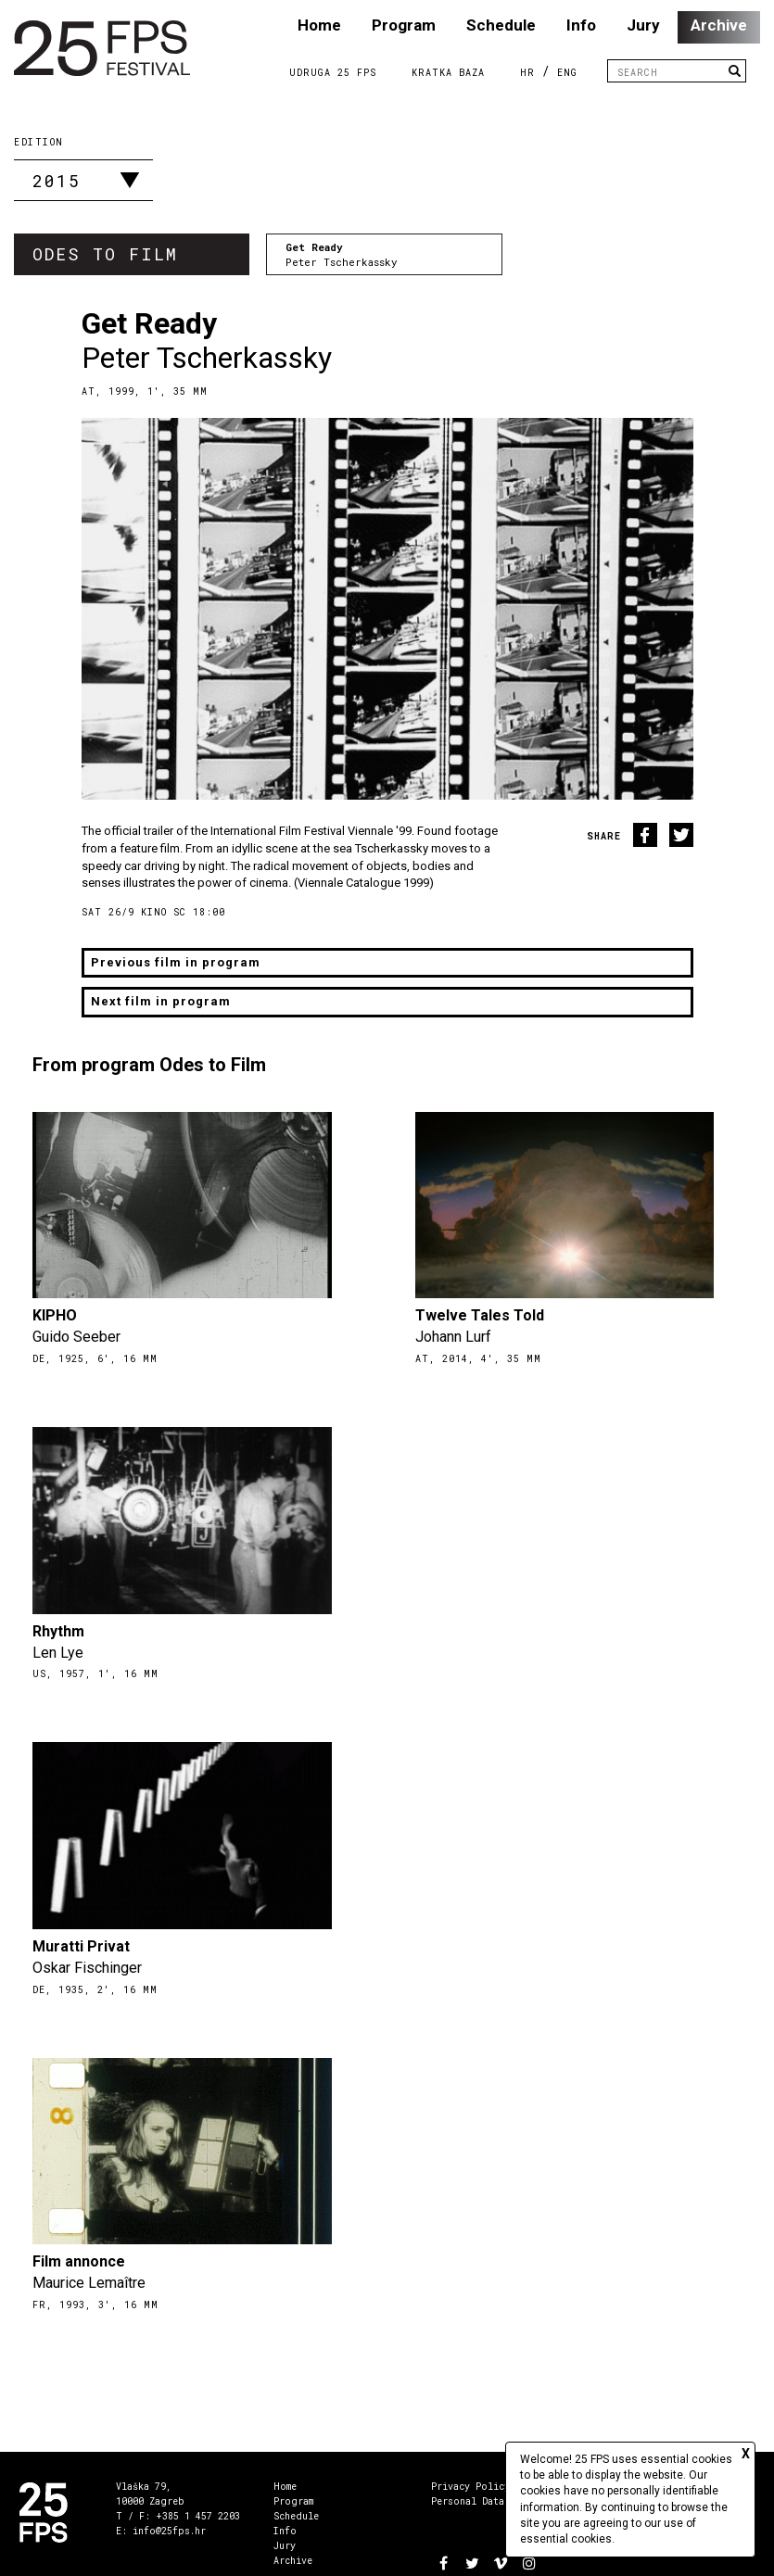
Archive (719, 25)
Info (581, 25)
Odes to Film (105, 254)
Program (404, 25)
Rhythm (58, 1631)
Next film (161, 1001)
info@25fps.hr (169, 2531)
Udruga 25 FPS (332, 73)
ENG (567, 73)
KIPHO (54, 1315)
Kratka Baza (448, 73)
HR (527, 73)
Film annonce (78, 2261)
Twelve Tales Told (479, 1315)
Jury (643, 25)
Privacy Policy (470, 2487)
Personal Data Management (498, 2501)
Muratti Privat (81, 1946)
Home (319, 25)
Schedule (501, 25)
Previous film (175, 962)
